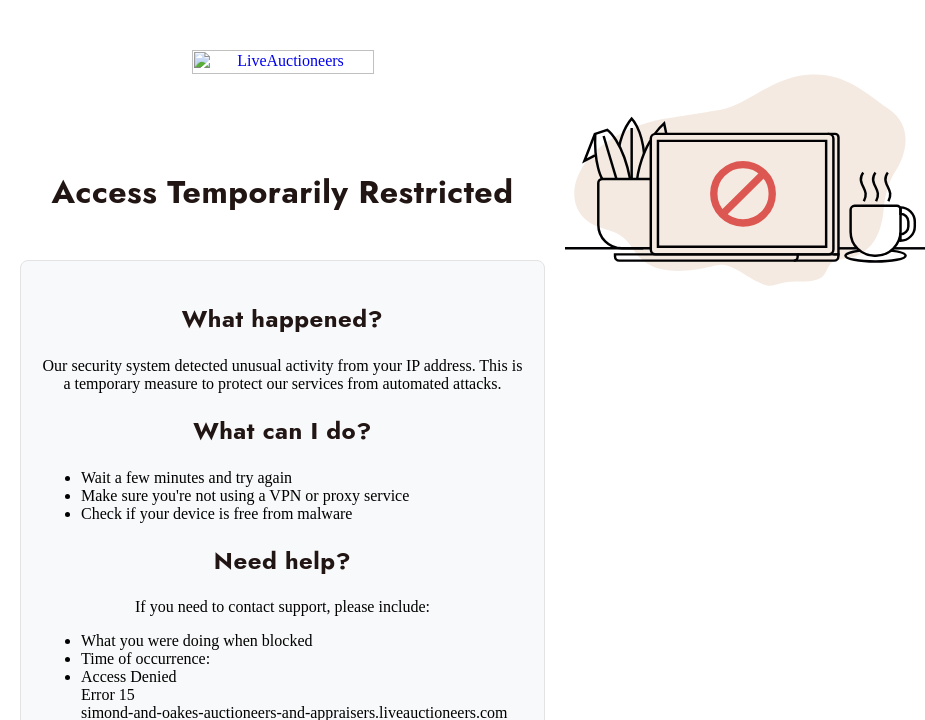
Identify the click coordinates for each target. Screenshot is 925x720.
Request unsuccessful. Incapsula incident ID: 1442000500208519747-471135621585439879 (462, 360)
